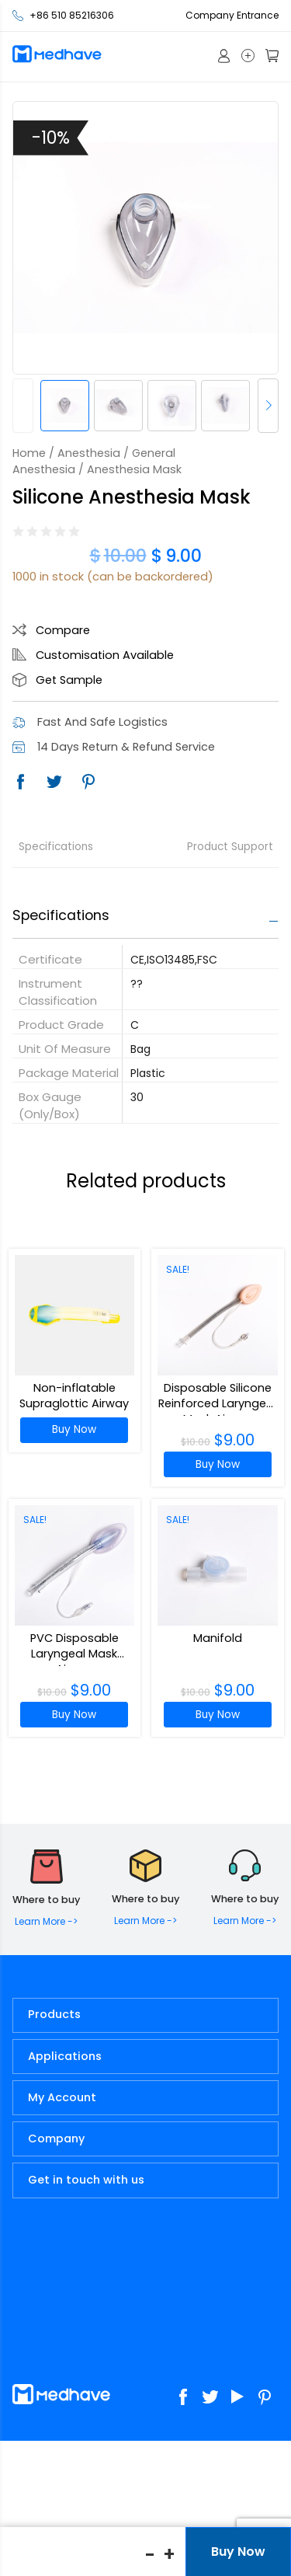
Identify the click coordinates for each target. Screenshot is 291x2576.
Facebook (20, 782)
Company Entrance (232, 15)
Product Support (230, 846)
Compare (63, 630)
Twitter (54, 782)
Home (29, 453)
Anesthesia (88, 453)
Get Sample (69, 680)
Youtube (237, 2397)
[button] (268, 405)
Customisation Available (105, 655)
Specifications (56, 846)
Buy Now (74, 1429)
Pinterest (88, 782)
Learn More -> (46, 1921)
